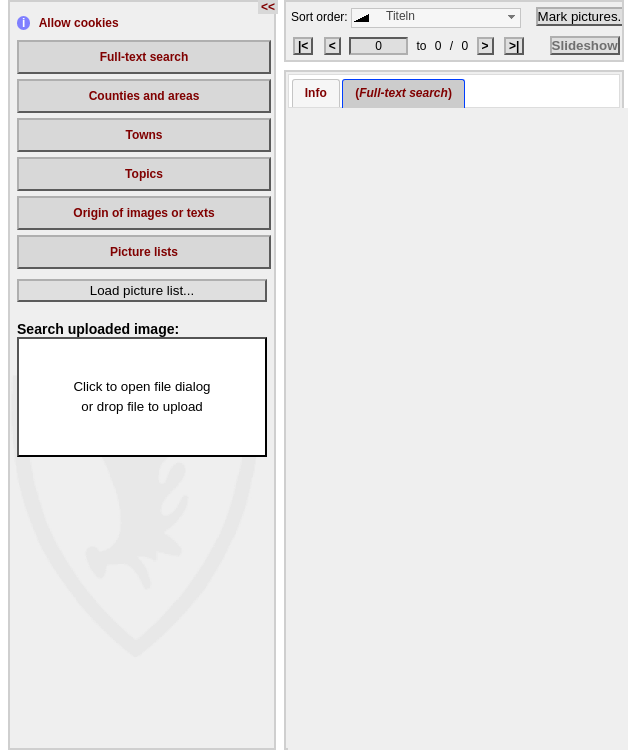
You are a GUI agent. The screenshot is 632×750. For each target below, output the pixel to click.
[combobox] (436, 18)
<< (268, 7)
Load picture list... (142, 290)
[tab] (316, 93)
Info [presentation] (316, 93)
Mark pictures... (583, 16)
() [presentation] (403, 93)
